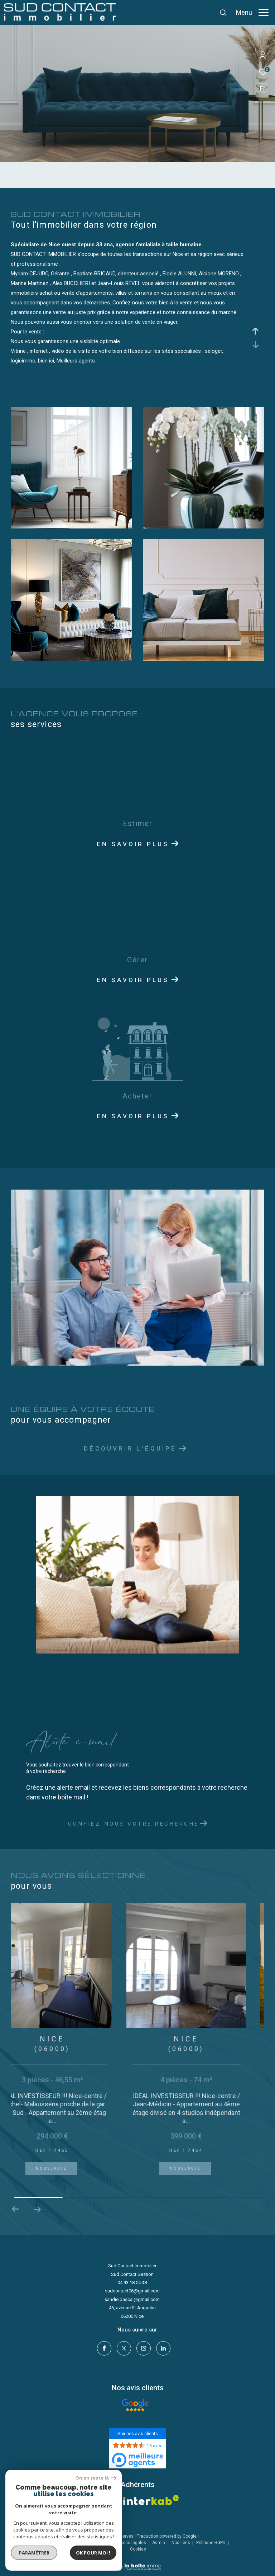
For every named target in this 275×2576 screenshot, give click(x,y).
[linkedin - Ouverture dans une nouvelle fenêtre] (161, 2347)
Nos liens (181, 2541)
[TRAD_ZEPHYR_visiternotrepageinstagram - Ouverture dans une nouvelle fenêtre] (142, 2347)
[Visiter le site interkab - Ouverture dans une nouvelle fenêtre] (151, 2499)
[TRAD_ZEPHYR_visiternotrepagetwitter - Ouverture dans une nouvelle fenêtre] (122, 2347)
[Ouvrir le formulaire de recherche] (203, 13)
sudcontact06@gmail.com (132, 2290)
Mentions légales (129, 2541)
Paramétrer (34, 2552)
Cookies (138, 2548)
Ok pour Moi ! (93, 2552)
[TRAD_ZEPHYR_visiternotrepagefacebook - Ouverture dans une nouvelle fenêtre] (102, 2347)
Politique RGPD (211, 2541)
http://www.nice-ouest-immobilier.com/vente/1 (115, 264)
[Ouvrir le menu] (252, 12)
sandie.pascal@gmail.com (132, 2299)
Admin (159, 2541)
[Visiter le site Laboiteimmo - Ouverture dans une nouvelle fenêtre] (137, 2561)
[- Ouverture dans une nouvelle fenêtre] (135, 2403)
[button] (37, 2209)
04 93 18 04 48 (132, 2282)
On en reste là (95, 2478)
